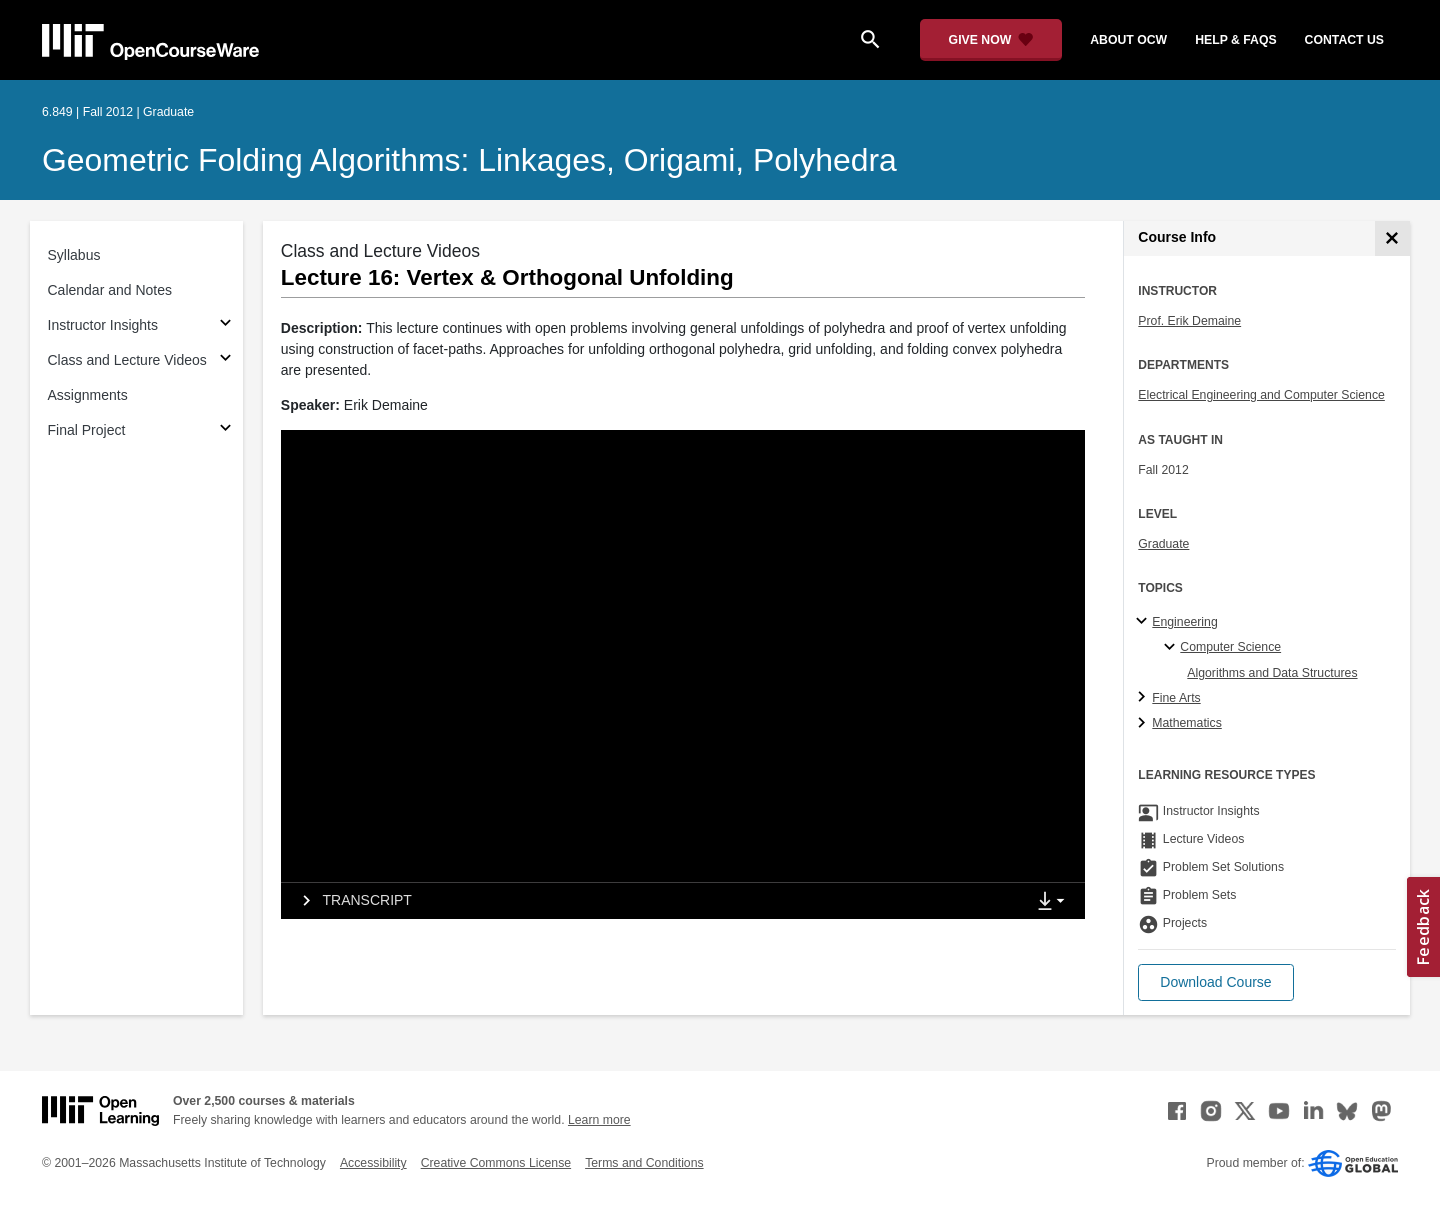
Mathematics (1186, 723)
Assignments (88, 395)
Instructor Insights (103, 325)
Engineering (1184, 622)
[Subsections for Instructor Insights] (225, 325)
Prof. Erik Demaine (1189, 321)
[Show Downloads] (1055, 902)
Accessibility (373, 1163)
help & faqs (1235, 40)
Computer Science (1230, 647)
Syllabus (74, 255)
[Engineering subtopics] (1144, 622)
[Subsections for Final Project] (225, 430)
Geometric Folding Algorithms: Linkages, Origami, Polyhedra (469, 160)
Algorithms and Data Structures (1272, 673)
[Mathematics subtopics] (1144, 724)
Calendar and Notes (110, 290)
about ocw (1128, 40)
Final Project (87, 430)
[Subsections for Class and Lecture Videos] (225, 360)
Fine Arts (1176, 698)
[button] (1215, 982)
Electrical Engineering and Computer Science (1261, 395)
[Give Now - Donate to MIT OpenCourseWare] (991, 40)
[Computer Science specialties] (1172, 648)
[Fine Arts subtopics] (1144, 698)
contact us (1344, 40)
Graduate (1163, 544)
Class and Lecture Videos (127, 360)
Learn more (599, 1120)
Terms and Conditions (644, 1163)
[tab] (653, 901)
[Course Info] (1392, 238)
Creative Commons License (496, 1163)
